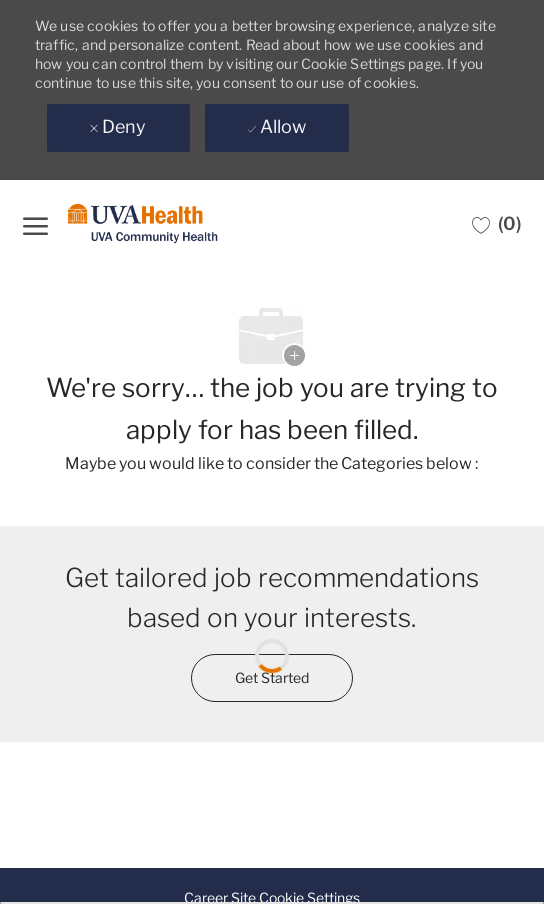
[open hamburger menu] (35, 223)
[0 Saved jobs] (496, 224)
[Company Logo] (143, 224)
